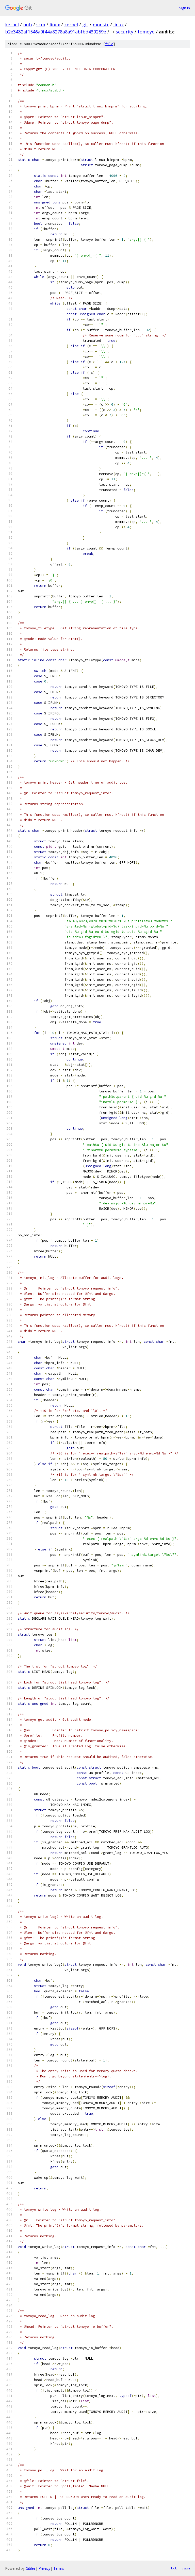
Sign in (184, 8)
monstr (101, 25)
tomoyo (146, 32)
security (124, 32)
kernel (12, 25)
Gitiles (31, 2568)
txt (174, 2568)
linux (55, 25)
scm (40, 25)
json (186, 2568)
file (109, 44)
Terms (58, 2568)
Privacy (44, 2568)
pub (27, 25)
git (85, 25)
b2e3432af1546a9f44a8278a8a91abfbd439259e (55, 32)
